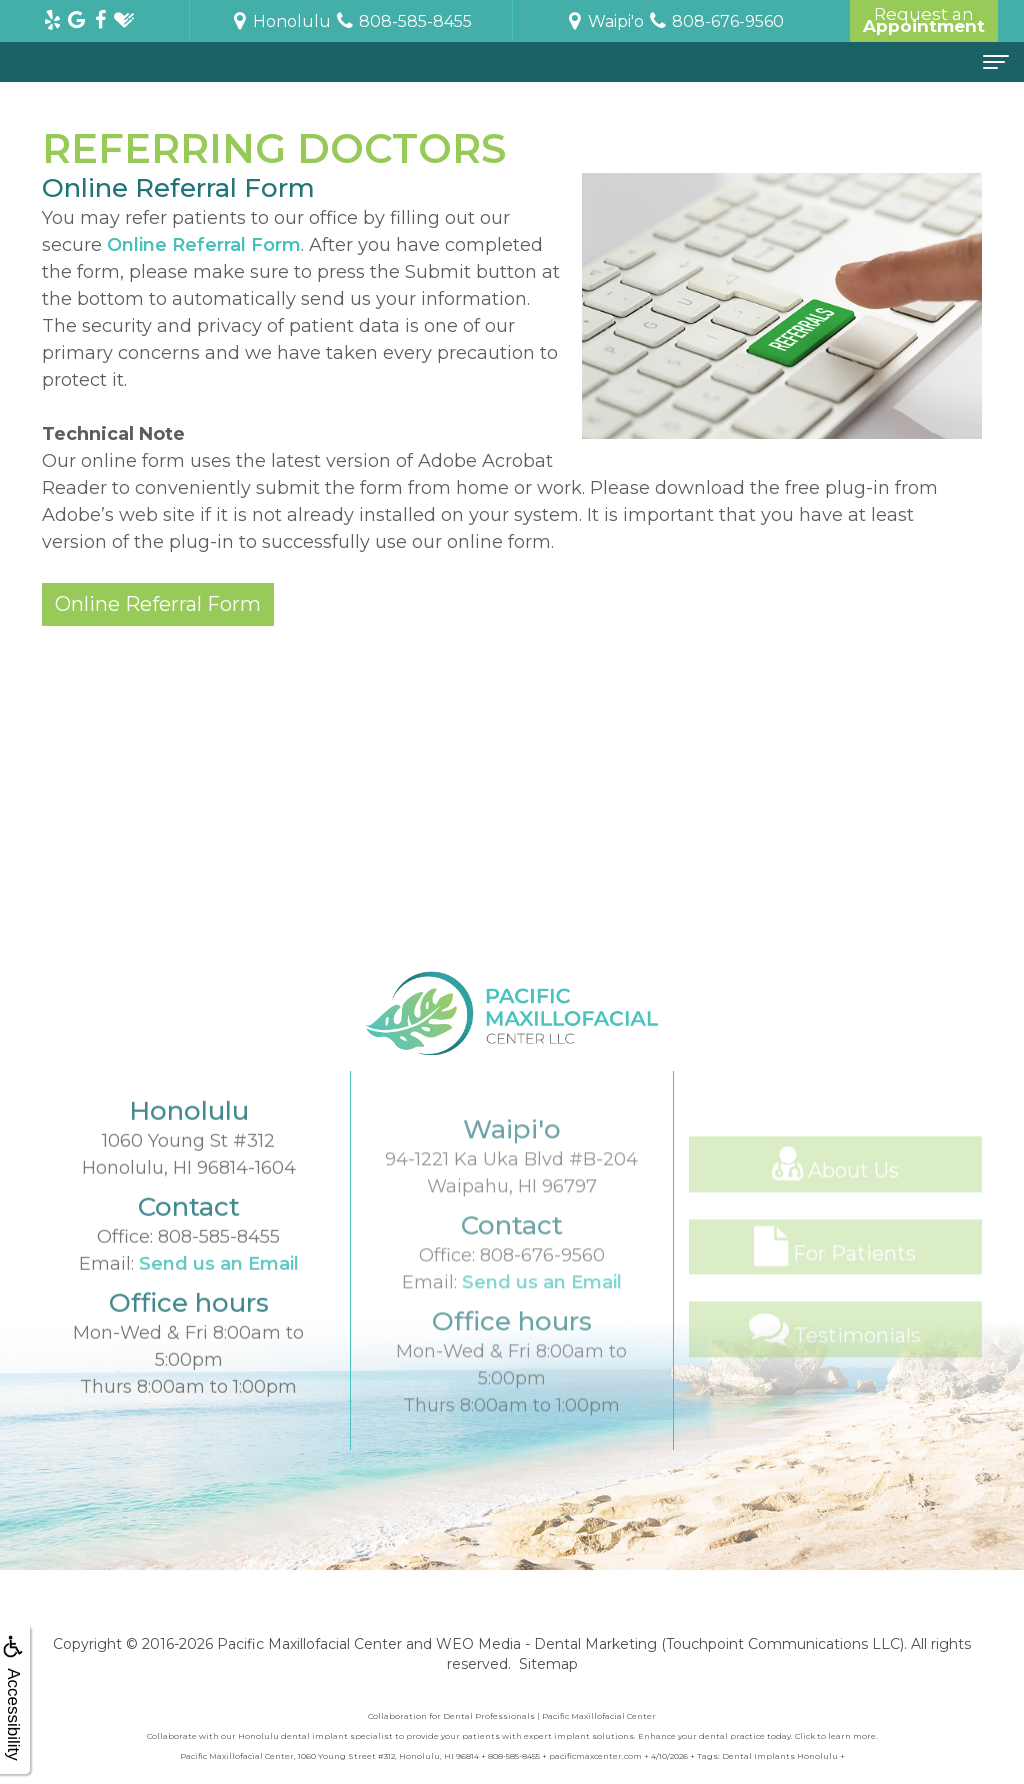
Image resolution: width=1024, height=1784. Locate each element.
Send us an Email (219, 1303)
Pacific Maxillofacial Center (309, 1644)
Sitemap (548, 1664)
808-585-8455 (219, 1276)
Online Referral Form (204, 245)
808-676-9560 (542, 1311)
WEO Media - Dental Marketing (546, 1644)
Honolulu (280, 21)
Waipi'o (604, 21)
